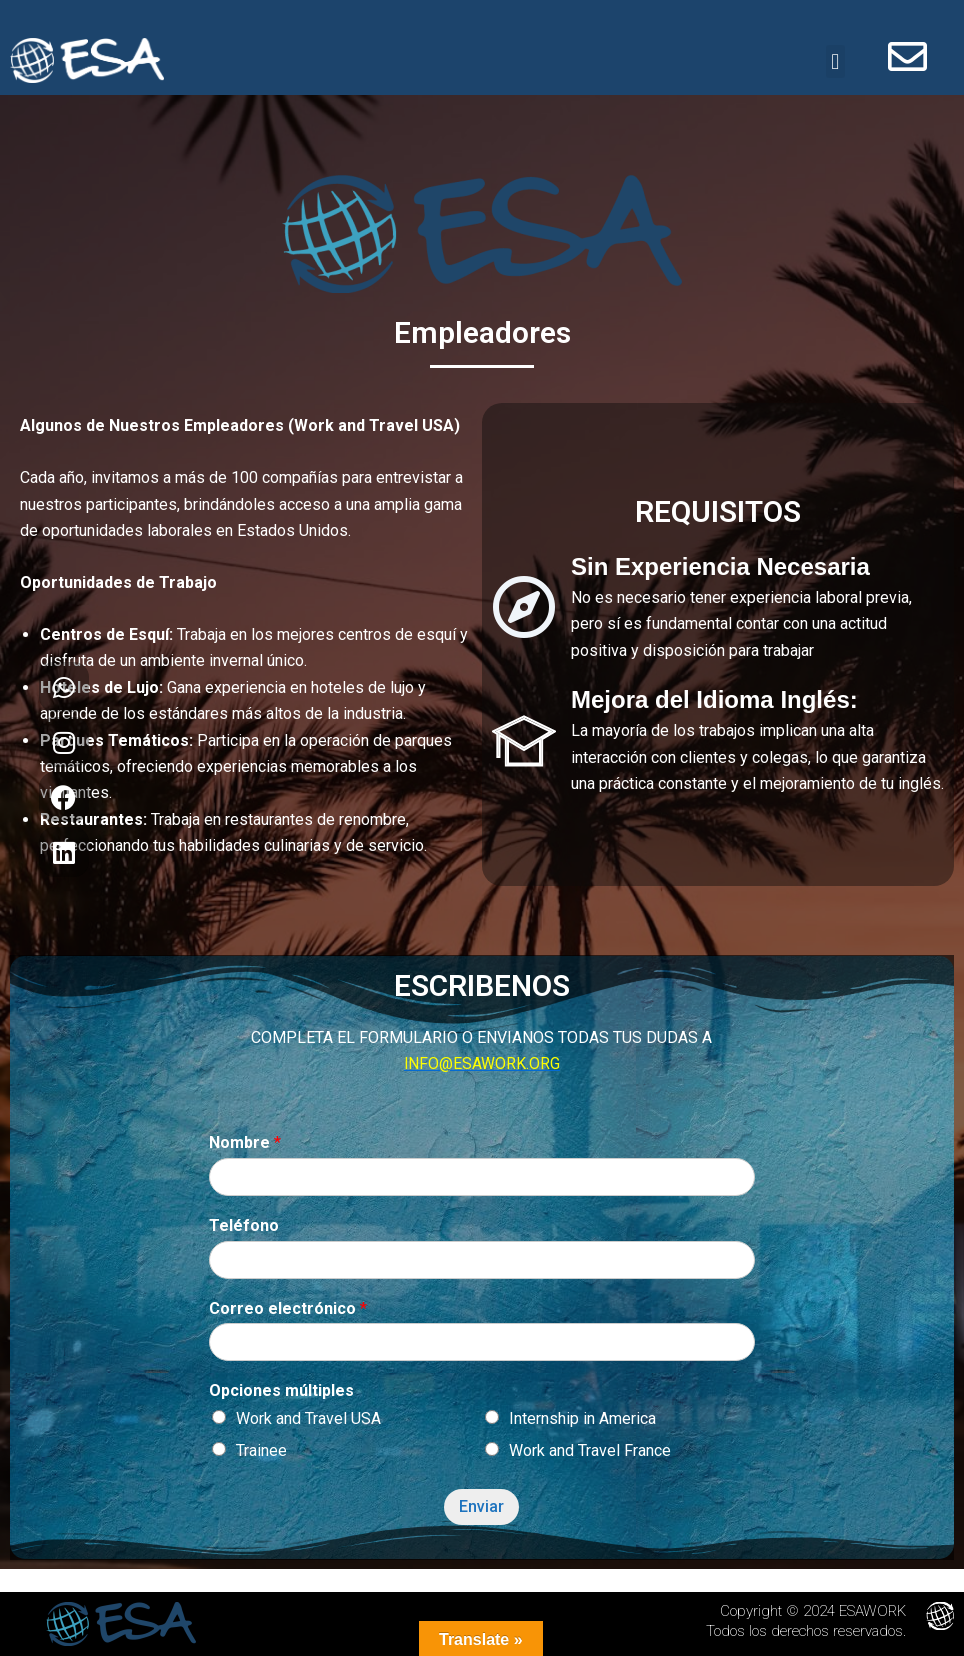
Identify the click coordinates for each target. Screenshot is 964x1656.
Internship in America (582, 1421)
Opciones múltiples (281, 1393)
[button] (835, 63)
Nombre (245, 1145)
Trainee (261, 1453)
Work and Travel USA (308, 1421)
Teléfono (244, 1228)
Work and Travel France (590, 1453)
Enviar (481, 1509)
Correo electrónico (288, 1311)
